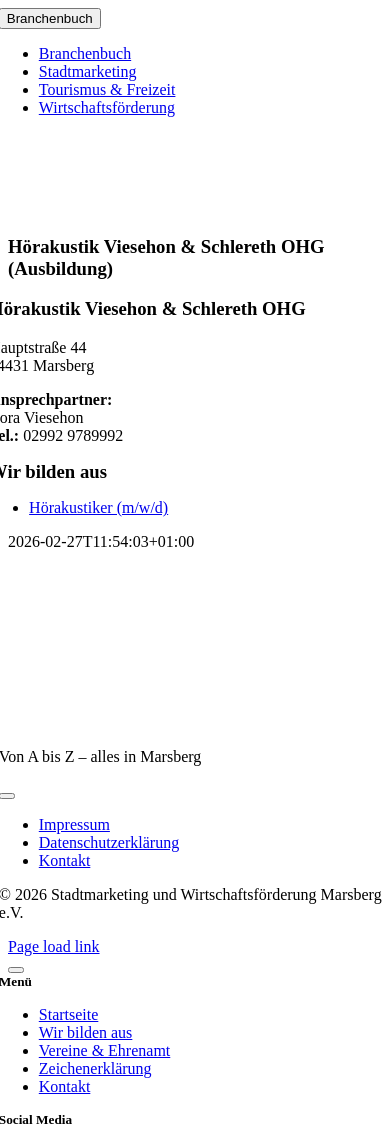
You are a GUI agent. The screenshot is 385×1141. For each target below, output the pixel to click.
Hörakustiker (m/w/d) (98, 507)
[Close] (16, 970)
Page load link (54, 946)
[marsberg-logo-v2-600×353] (193, 722)
